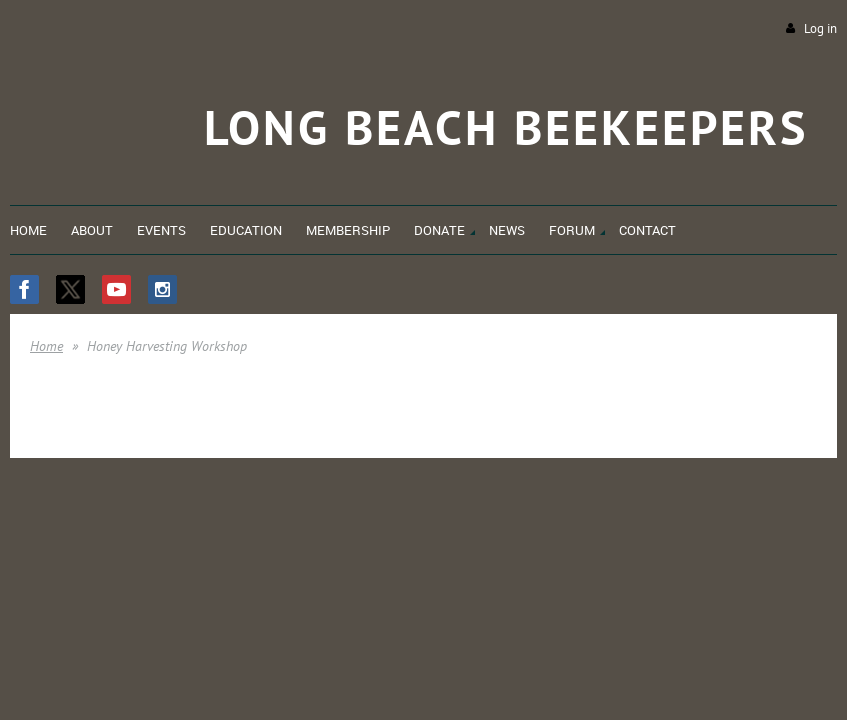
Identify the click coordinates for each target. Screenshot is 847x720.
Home (46, 346)
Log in (820, 28)
